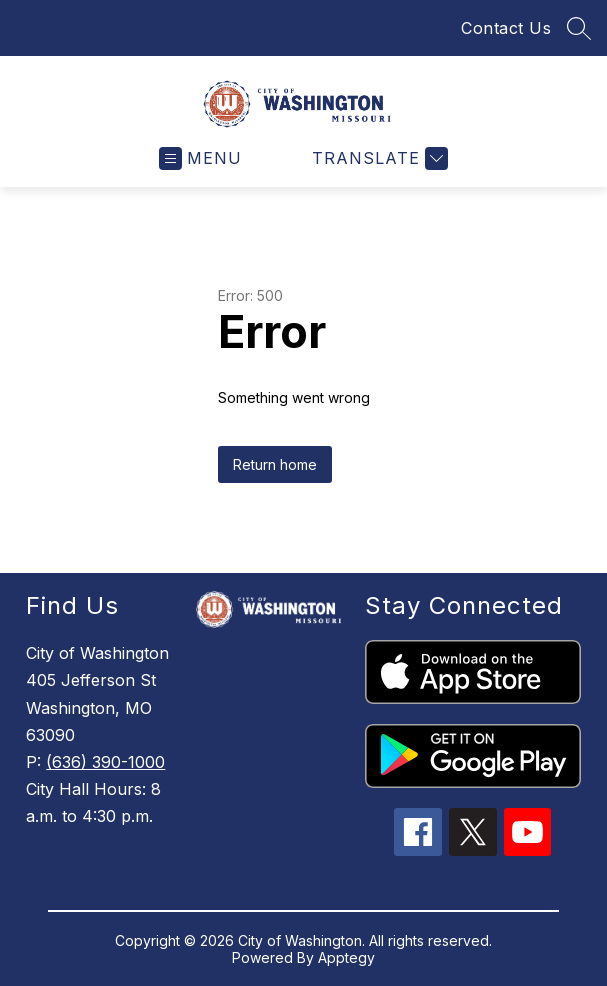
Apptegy (346, 957)
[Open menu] (200, 158)
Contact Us (506, 28)
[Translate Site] (377, 158)
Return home (275, 464)
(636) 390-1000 (105, 762)
